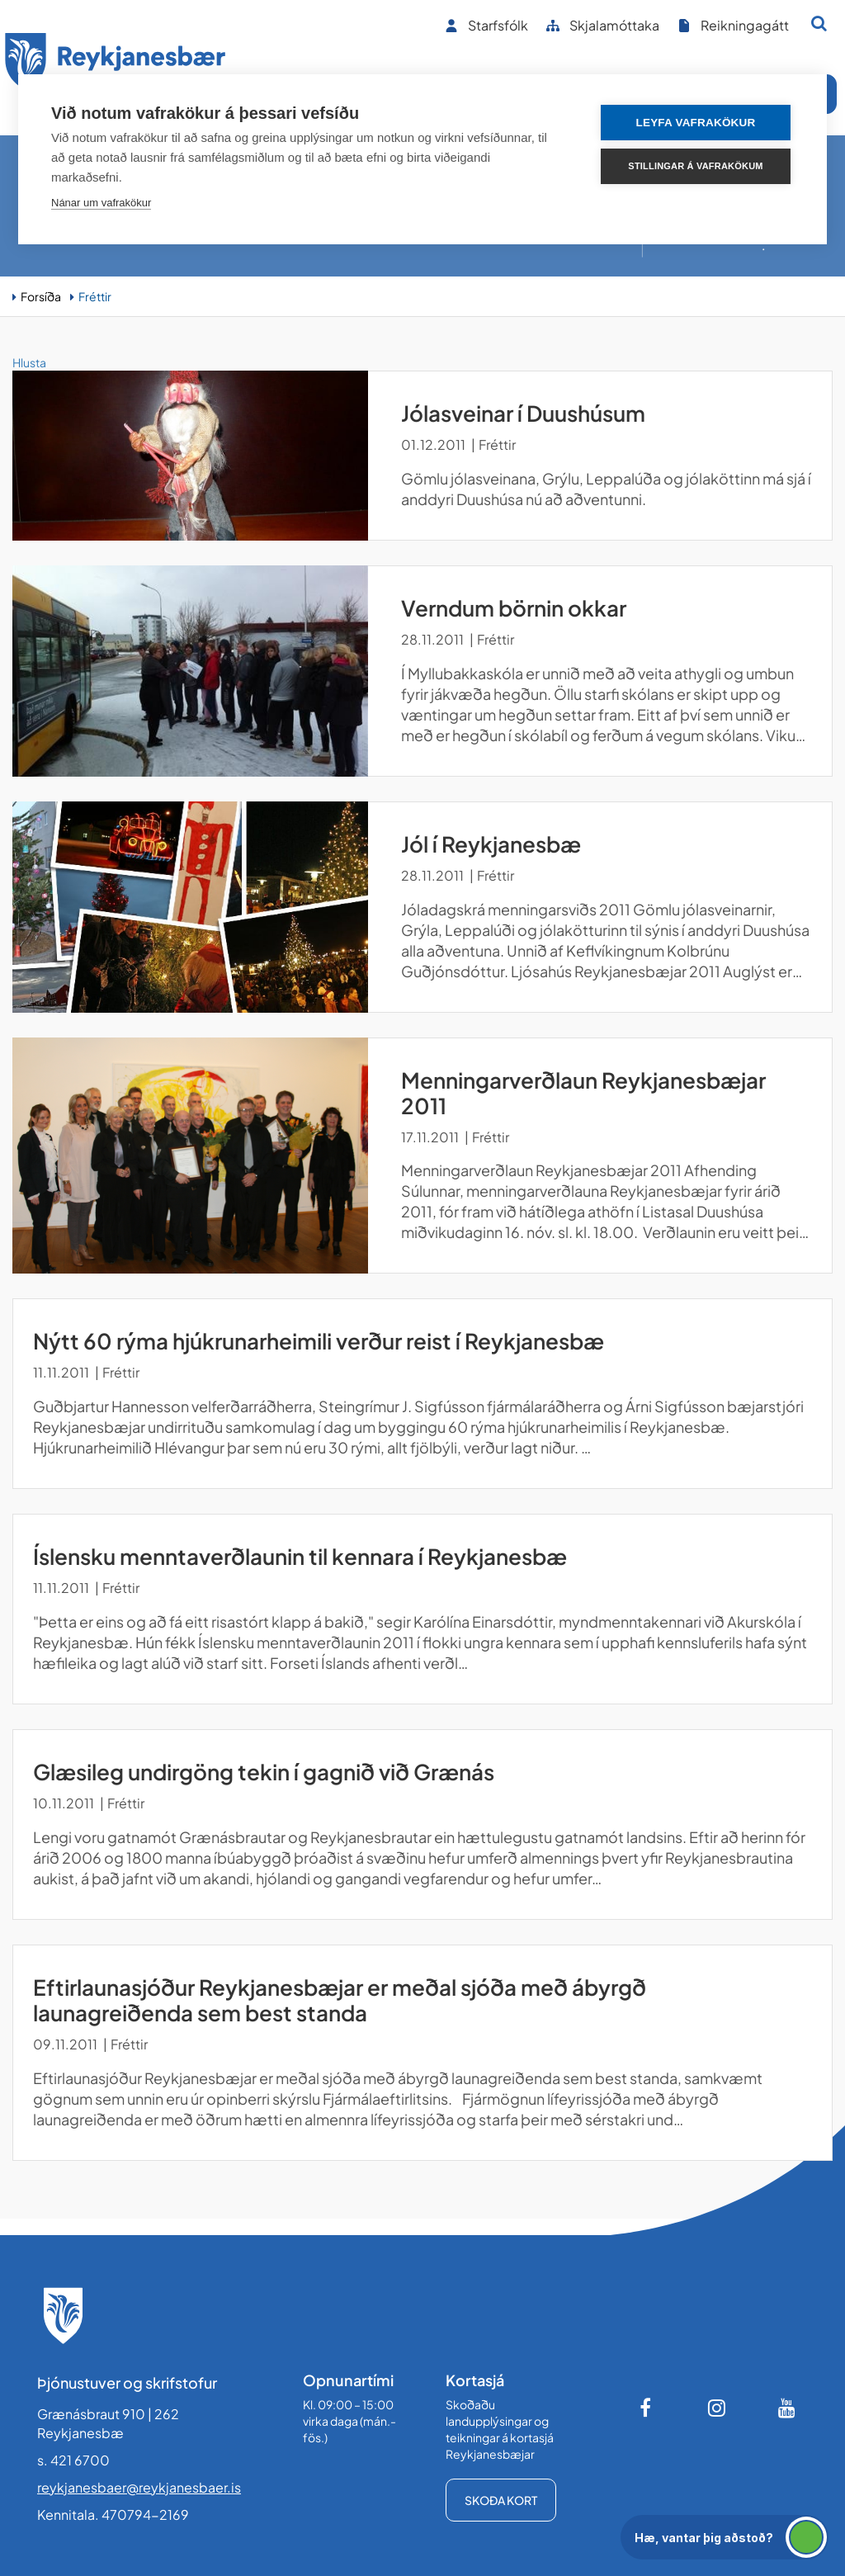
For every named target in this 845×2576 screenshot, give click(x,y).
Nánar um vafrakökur (101, 202)
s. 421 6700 (73, 2460)
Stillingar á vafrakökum (695, 166)
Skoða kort (501, 2500)
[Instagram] (717, 2407)
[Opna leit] (819, 23)
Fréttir (94, 296)
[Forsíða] (115, 65)
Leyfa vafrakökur (696, 122)
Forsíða (41, 296)
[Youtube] (787, 2407)
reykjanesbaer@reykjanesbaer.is (139, 2487)
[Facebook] (647, 2407)
